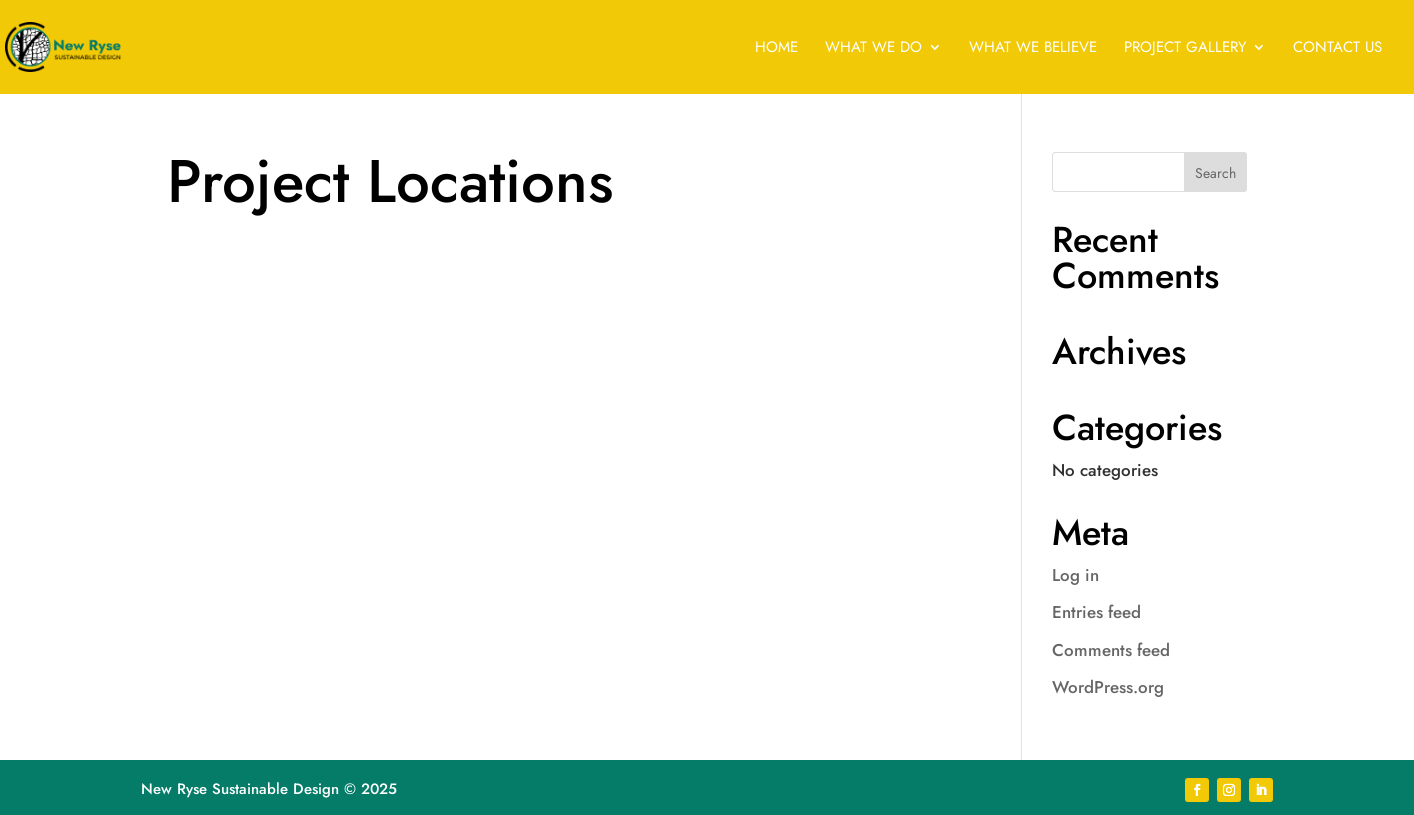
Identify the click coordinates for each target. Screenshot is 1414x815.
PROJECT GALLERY (1185, 49)
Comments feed (1111, 650)
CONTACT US (1337, 49)
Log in (1075, 575)
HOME (776, 49)
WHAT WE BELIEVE (1033, 49)
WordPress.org (1108, 687)
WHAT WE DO (873, 49)
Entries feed (1096, 612)
